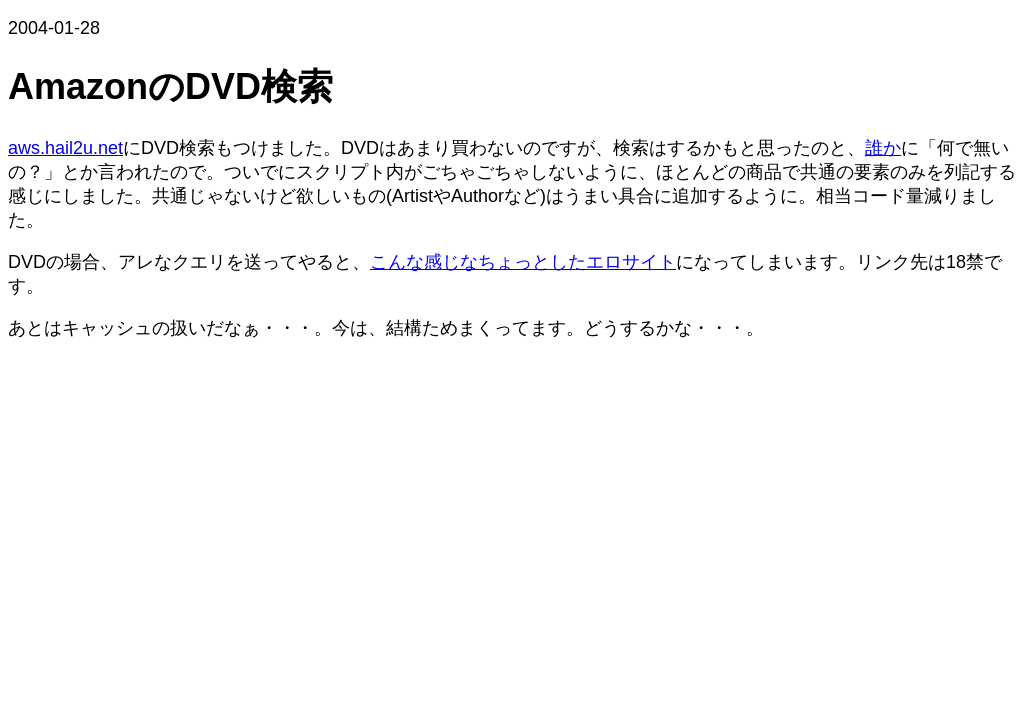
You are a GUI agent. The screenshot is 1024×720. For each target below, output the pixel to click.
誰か (883, 148)
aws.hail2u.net (65, 148)
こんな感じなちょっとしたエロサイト (523, 262)
